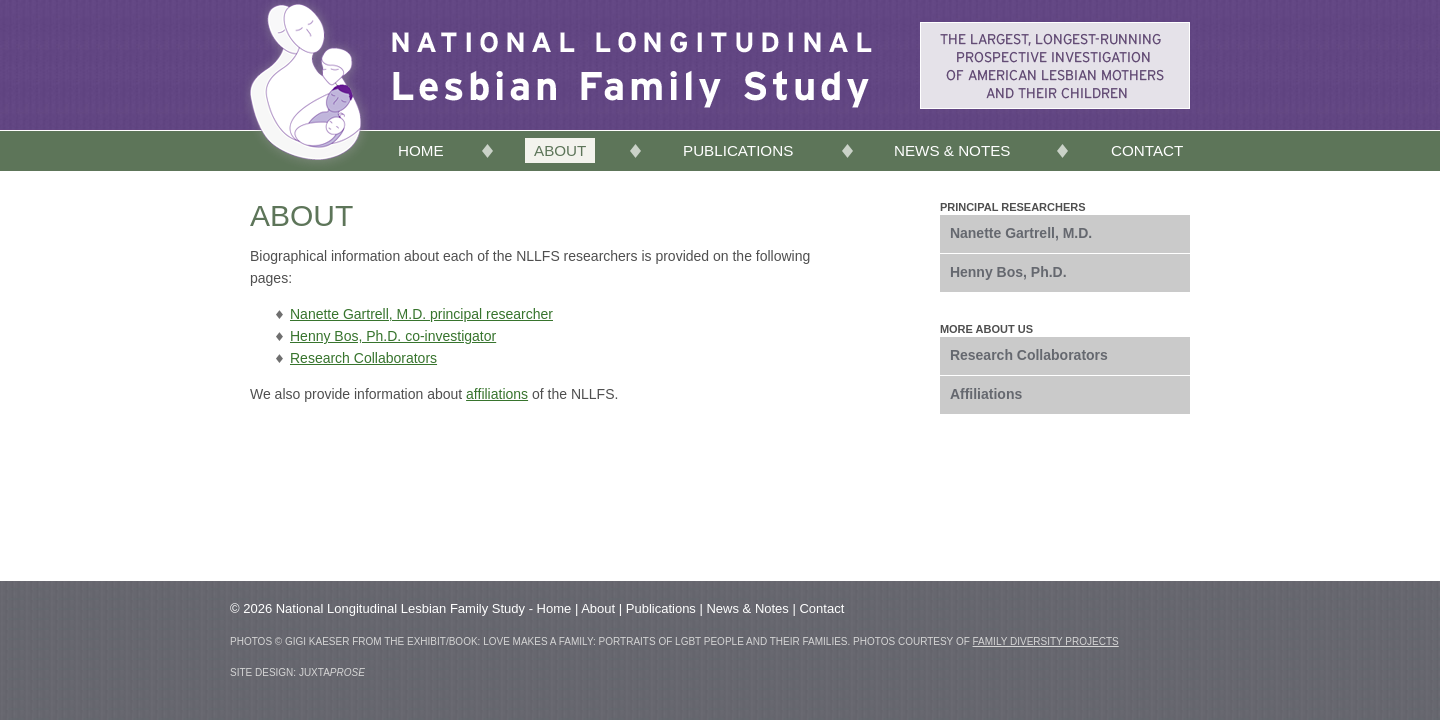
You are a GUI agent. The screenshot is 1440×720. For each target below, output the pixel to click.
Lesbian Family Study (632, 47)
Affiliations (986, 394)
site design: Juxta (297, 672)
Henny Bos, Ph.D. (1008, 272)
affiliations (497, 394)
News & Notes (952, 150)
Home (421, 150)
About (560, 150)
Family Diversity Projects (1046, 641)
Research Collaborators (363, 358)
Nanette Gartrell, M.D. (1021, 233)
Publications (738, 150)
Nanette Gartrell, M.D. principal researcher (421, 314)
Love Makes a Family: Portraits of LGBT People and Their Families (665, 641)
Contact (1147, 150)
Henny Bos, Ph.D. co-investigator (393, 336)
